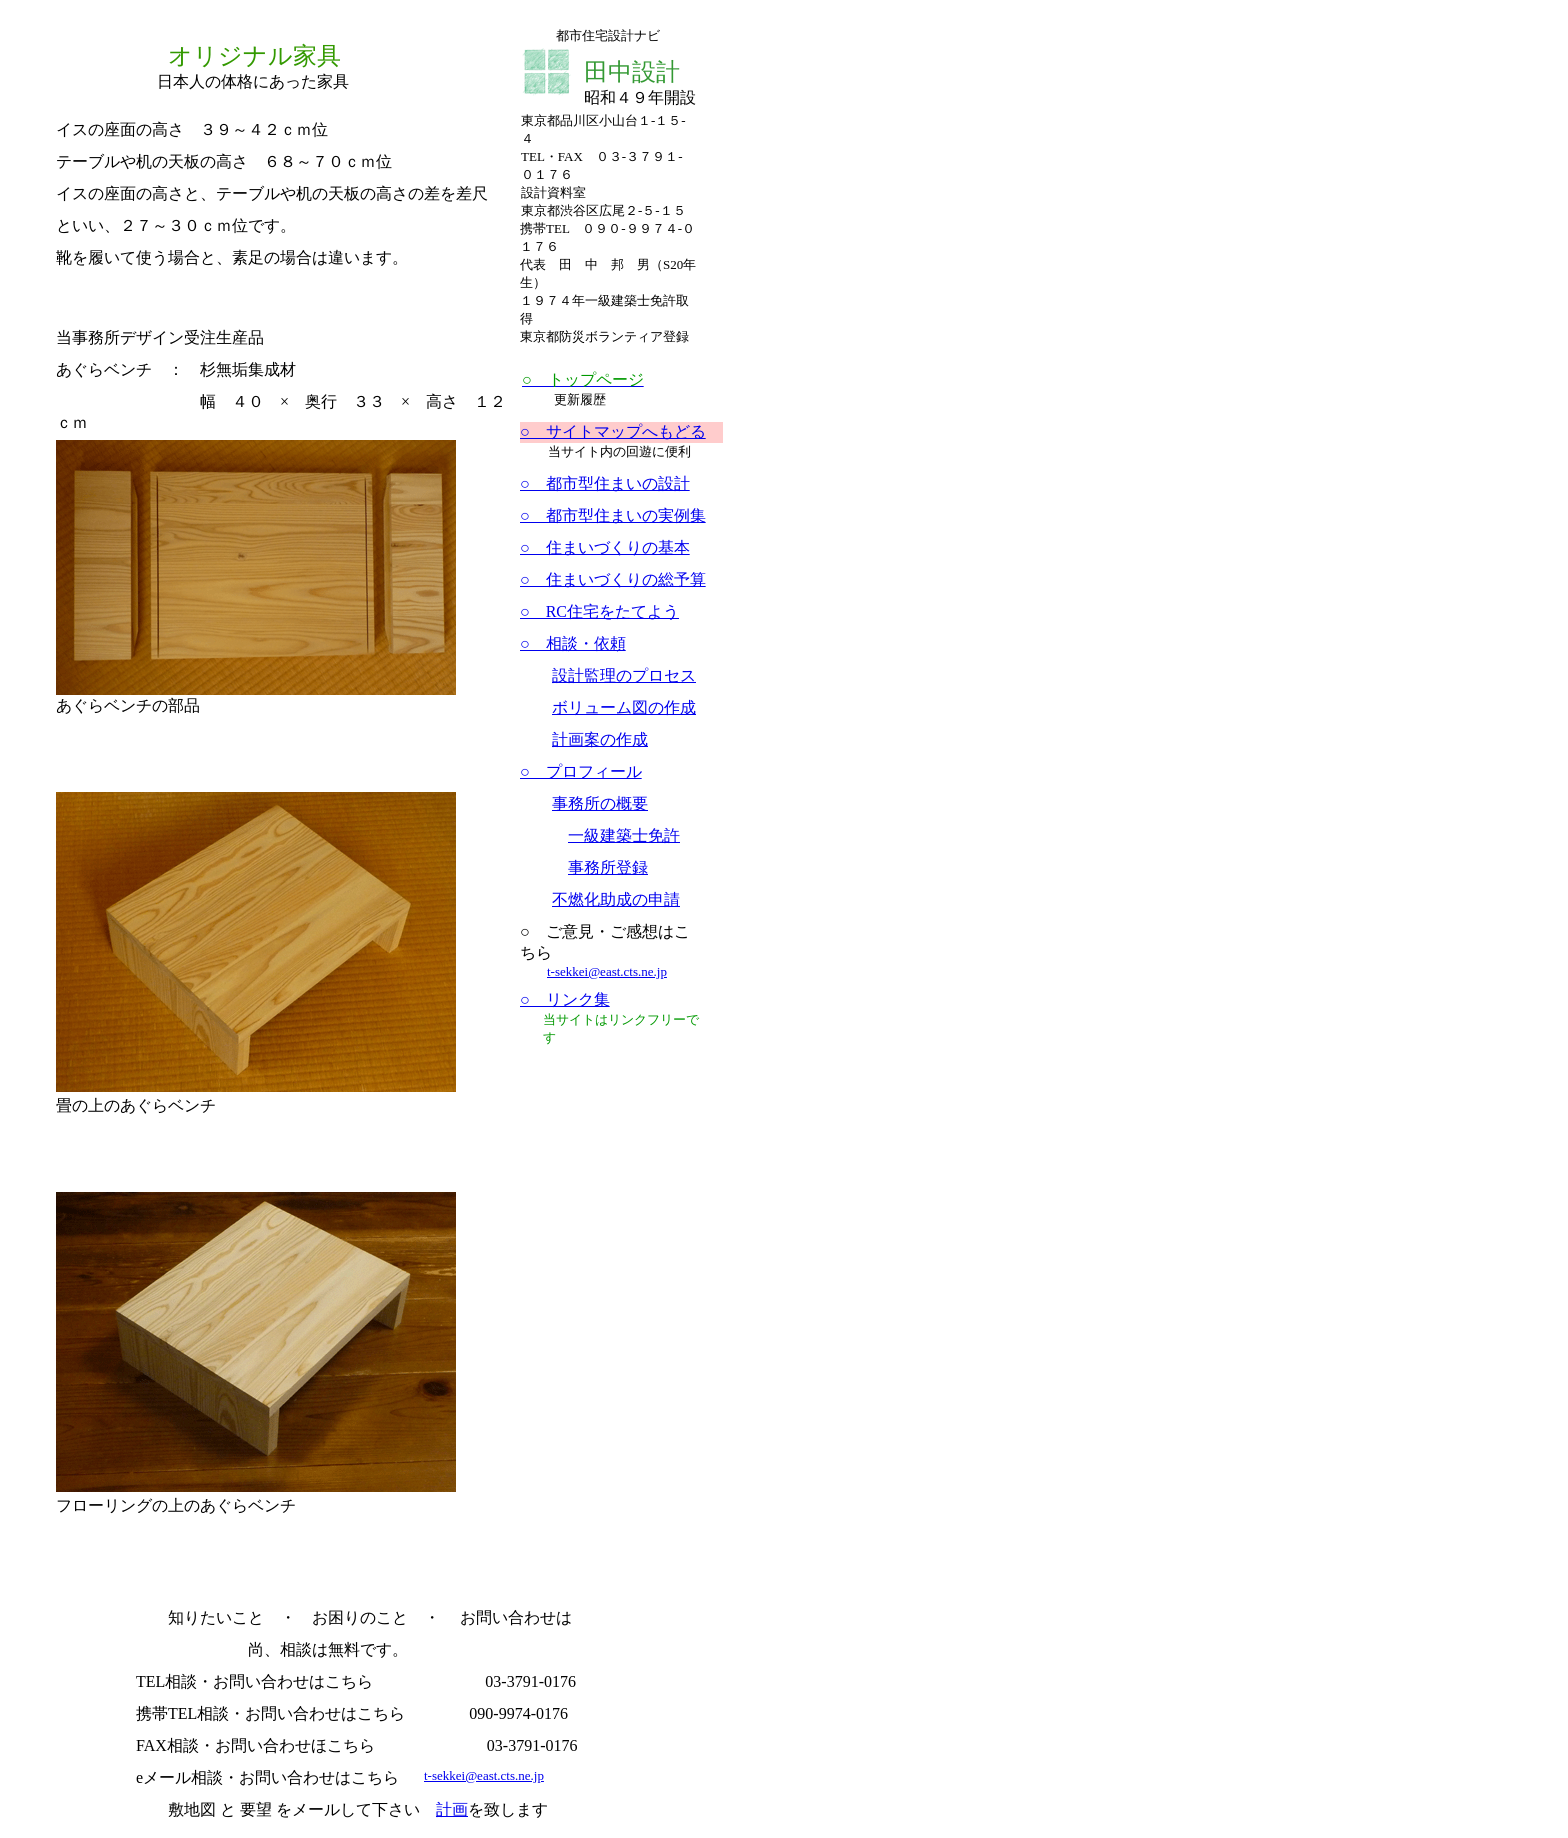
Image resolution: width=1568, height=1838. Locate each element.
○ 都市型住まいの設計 (605, 483)
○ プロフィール (581, 771)
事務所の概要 (600, 803)
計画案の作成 (600, 739)
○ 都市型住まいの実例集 (613, 515)
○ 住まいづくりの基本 (605, 547)
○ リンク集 (565, 999)
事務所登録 (608, 867)
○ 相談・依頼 (573, 643)
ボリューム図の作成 (624, 707)
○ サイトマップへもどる (613, 431)
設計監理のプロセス (624, 675)
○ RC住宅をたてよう (599, 611)
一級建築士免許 (624, 835)
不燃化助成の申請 (616, 899)
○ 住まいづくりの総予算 (613, 579)
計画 (452, 1809)
